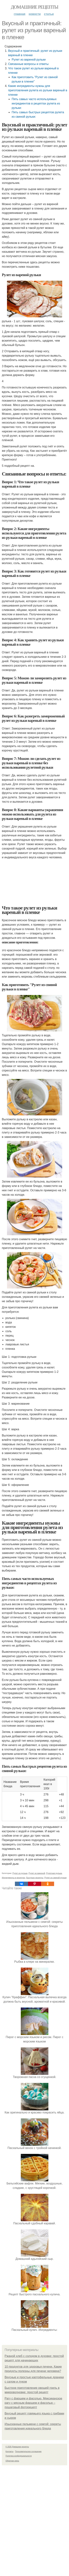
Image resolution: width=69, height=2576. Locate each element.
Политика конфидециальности (19, 2456)
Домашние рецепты (34, 7)
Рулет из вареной (37, 1873)
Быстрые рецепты (34, 1878)
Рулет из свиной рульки (55, 1878)
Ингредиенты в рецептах (13, 1878)
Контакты (9, 2451)
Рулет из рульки (20, 1873)
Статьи (49, 14)
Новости (35, 14)
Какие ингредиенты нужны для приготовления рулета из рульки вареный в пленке (37, 90)
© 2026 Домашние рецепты (17, 2447)
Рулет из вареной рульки (29, 59)
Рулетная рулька (54, 1873)
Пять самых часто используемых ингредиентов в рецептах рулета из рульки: (36, 103)
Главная (19, 14)
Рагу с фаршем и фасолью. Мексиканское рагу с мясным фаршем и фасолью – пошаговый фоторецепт (33, 2403)
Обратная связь (12, 2461)
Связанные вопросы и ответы (28, 64)
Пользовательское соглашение (28, 2451)
